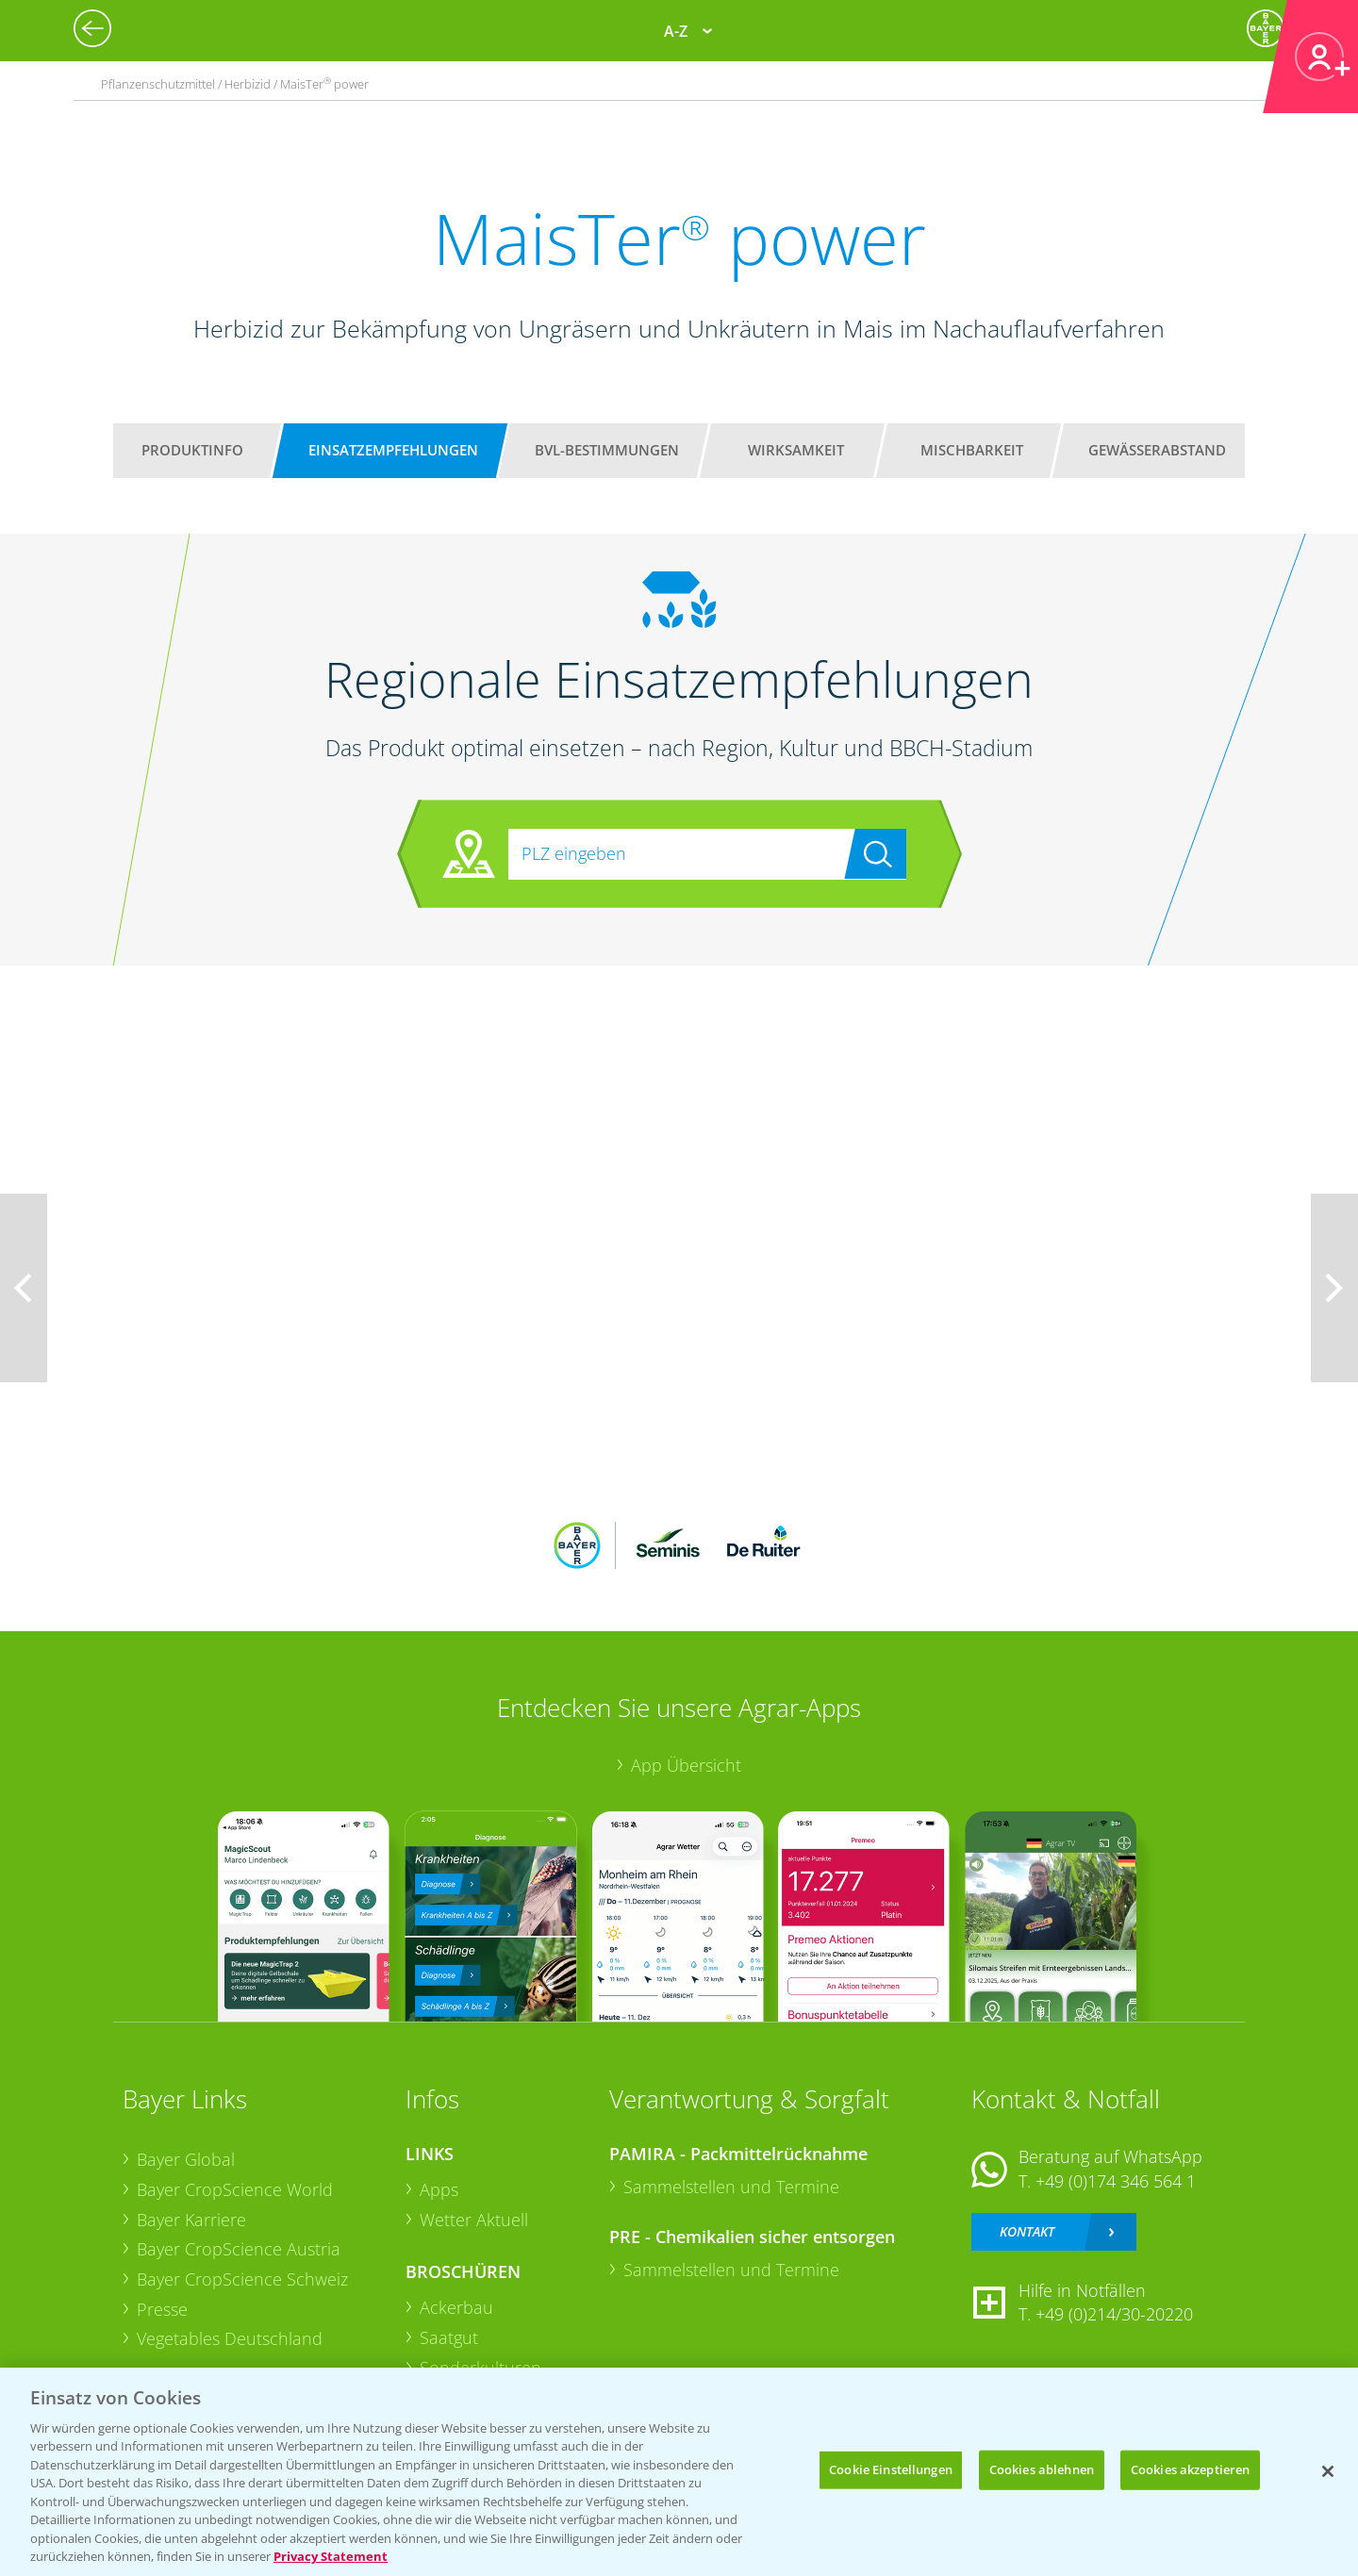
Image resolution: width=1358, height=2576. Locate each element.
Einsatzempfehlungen (393, 449)
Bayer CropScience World (235, 2189)
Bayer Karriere (191, 2219)
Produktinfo (192, 449)
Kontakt (1027, 2231)
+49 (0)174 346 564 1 (1115, 2181)
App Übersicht (686, 1765)
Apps (439, 2189)
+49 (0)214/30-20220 (1114, 2314)
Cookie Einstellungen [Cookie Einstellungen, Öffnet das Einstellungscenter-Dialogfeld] (890, 2469)
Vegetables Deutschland (230, 2338)
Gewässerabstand (1157, 449)
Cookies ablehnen (1041, 2469)
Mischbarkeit (971, 449)
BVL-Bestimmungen (607, 449)
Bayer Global (186, 2159)
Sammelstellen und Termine (731, 2186)
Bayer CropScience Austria (238, 2248)
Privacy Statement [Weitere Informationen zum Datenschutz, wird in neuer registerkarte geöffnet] (330, 2556)
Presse (162, 2309)
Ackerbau (456, 2307)
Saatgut (449, 2337)
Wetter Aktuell (474, 2219)
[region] (679, 2472)
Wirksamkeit (796, 449)
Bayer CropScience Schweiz (242, 2279)
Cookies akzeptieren (1190, 2469)
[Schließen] (1328, 2471)
